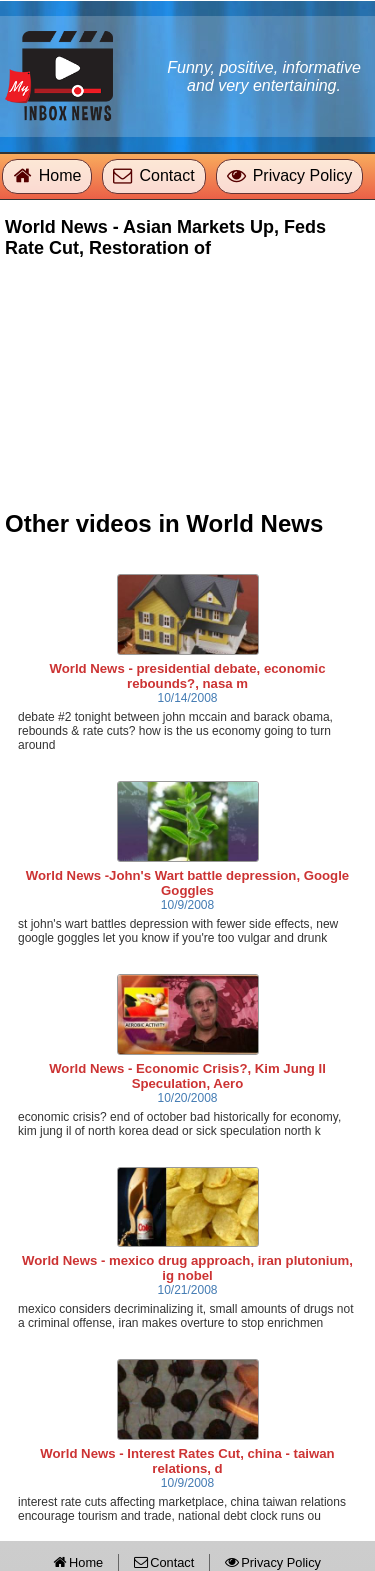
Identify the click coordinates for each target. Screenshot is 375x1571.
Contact (166, 175)
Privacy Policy (303, 175)
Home (60, 175)
